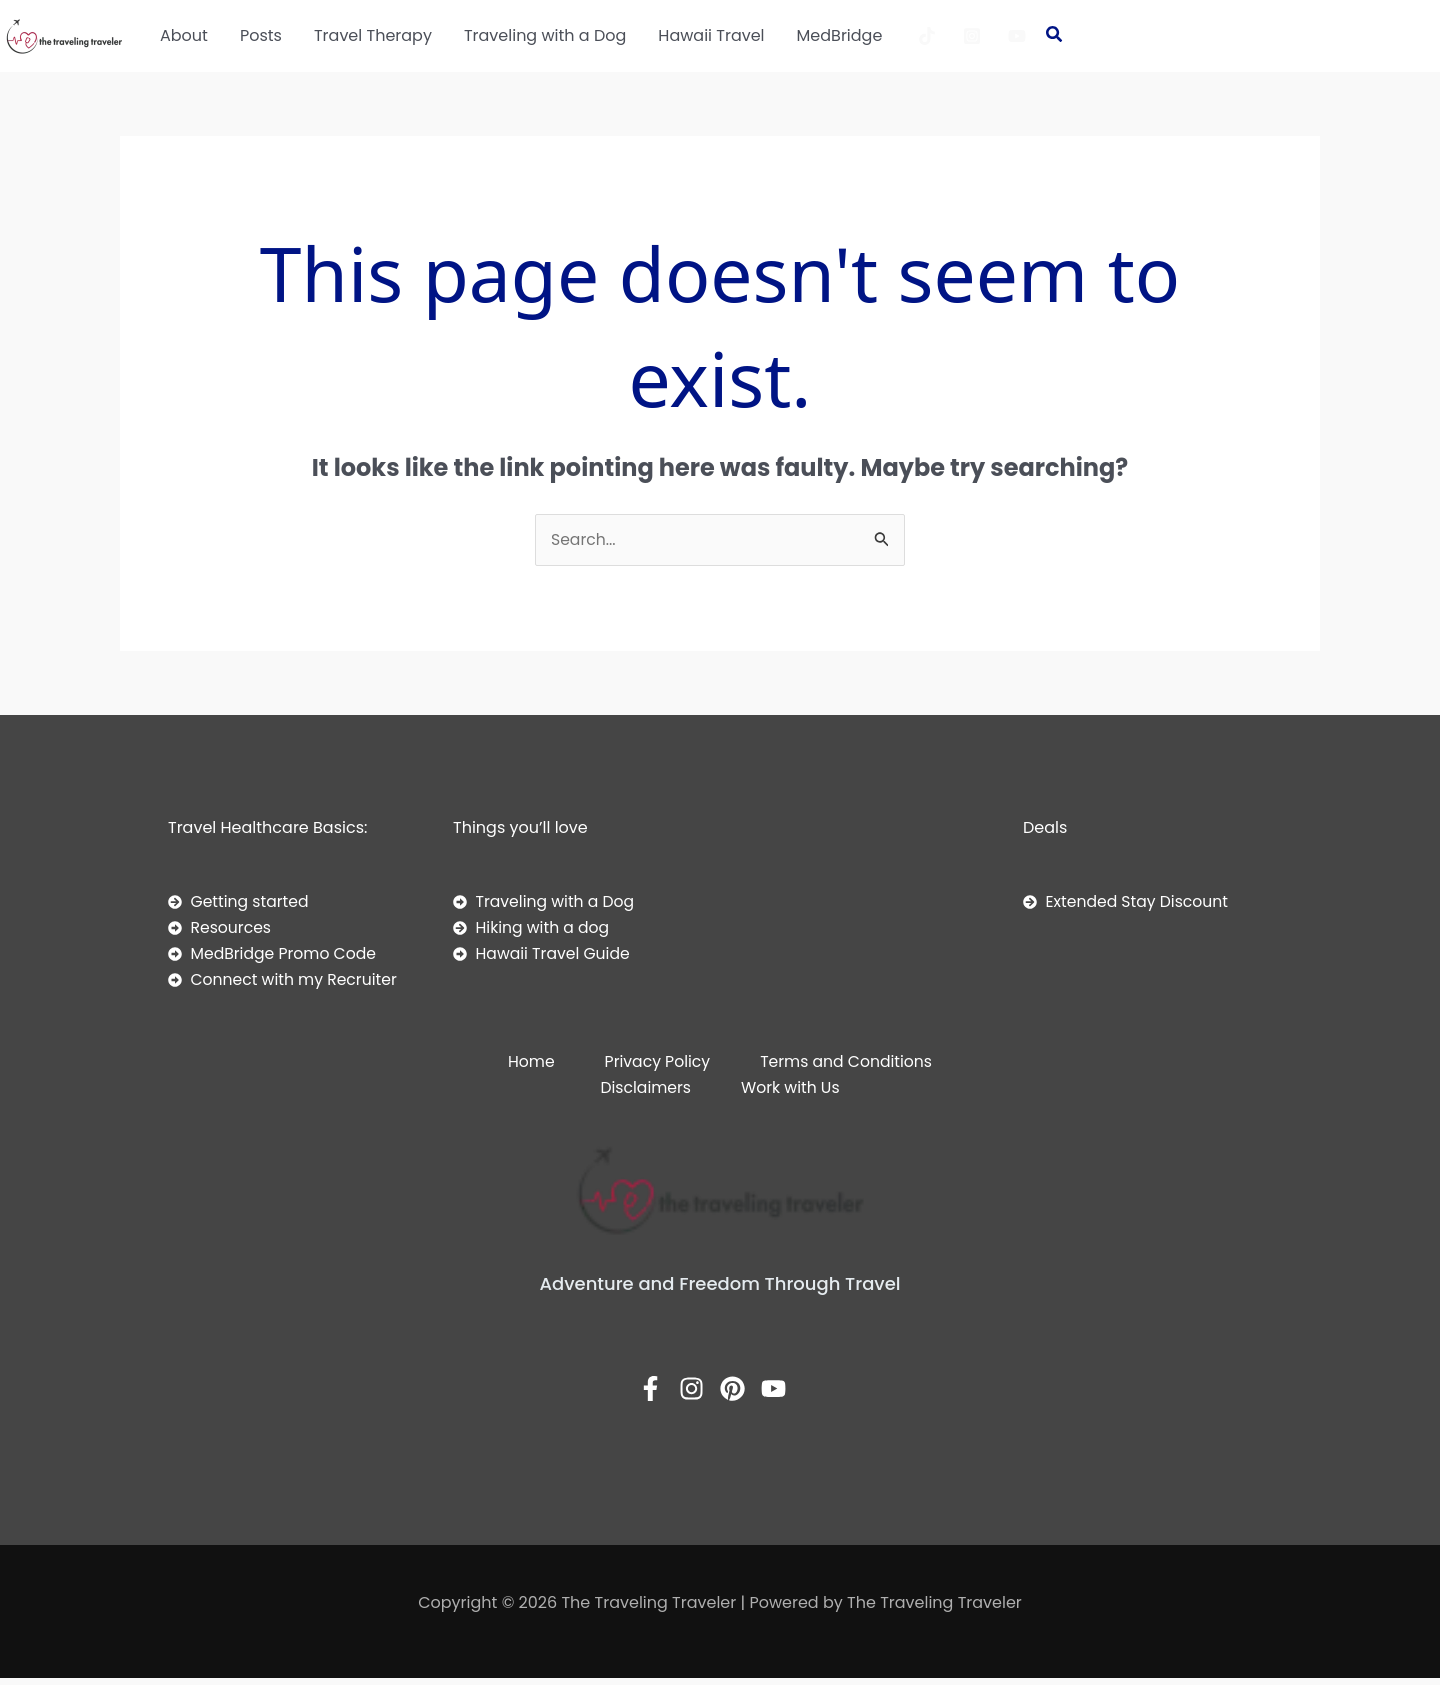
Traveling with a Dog (545, 35)
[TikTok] (927, 36)
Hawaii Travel (711, 35)
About (184, 35)
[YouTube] (1017, 36)
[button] (1055, 36)
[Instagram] (972, 36)
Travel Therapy (373, 35)
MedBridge (840, 35)
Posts (261, 35)
